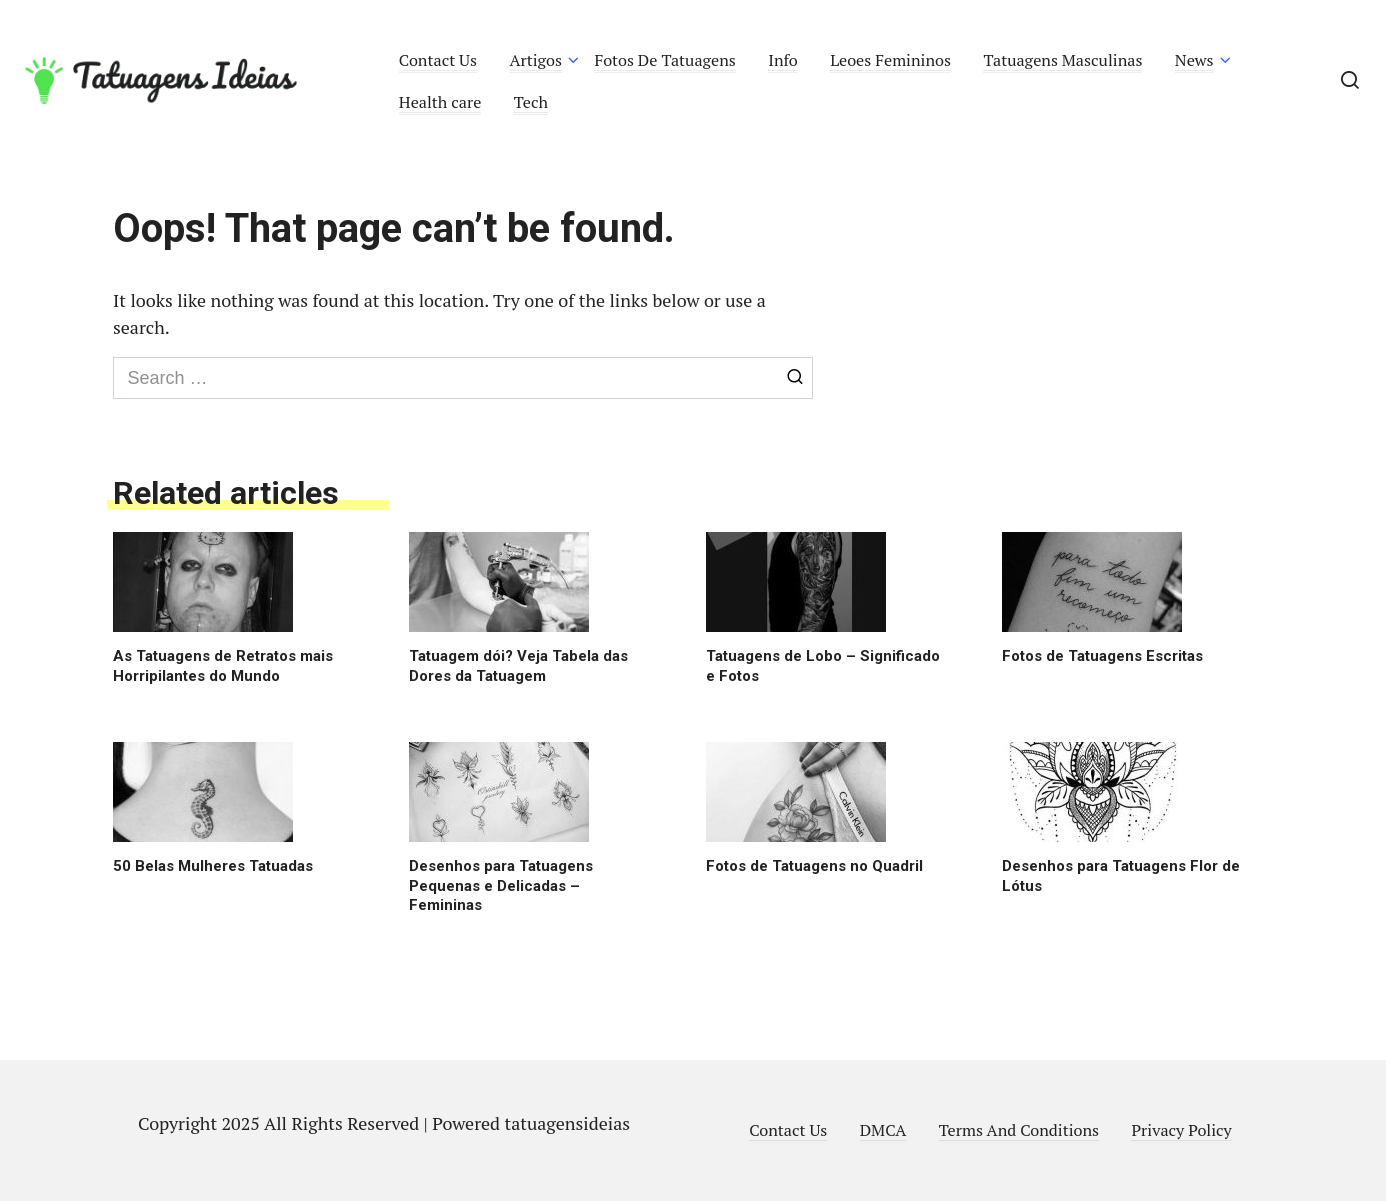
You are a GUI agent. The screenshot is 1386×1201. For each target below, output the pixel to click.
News (1194, 60)
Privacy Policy (1181, 1130)
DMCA (883, 1130)
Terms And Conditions (1019, 1130)
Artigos (535, 60)
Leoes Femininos (890, 60)
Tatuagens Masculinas (1062, 60)
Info (783, 60)
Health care (440, 102)
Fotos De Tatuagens (664, 60)
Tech (531, 102)
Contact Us (438, 60)
